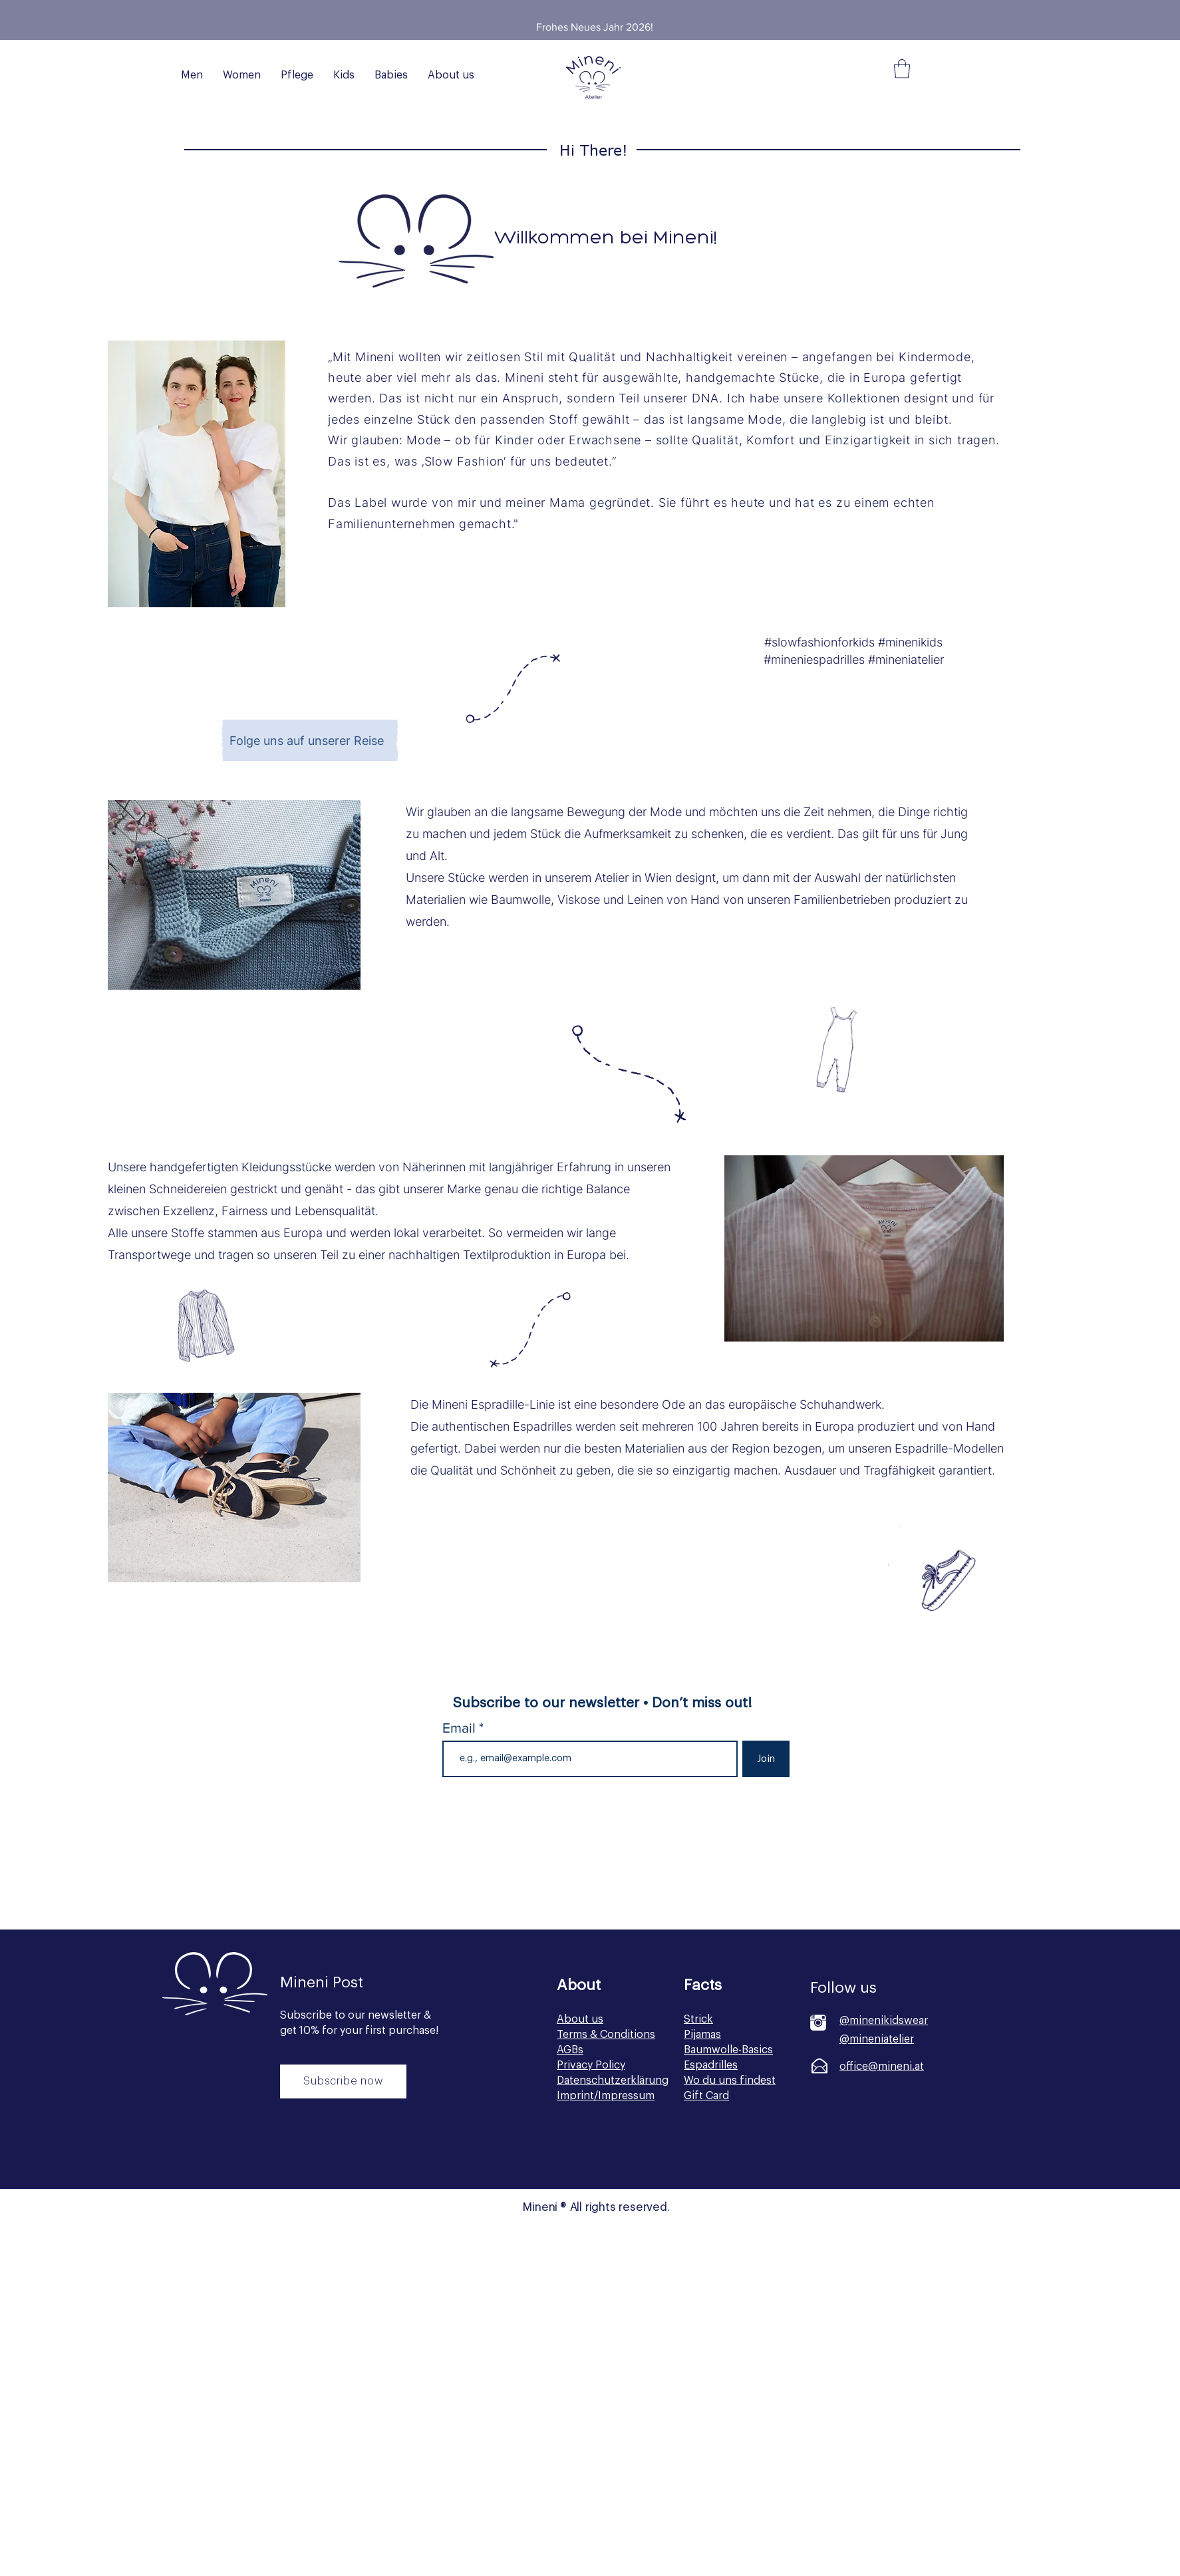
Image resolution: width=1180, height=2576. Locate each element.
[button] (902, 68)
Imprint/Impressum (606, 2095)
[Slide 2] (603, 10)
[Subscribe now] (343, 2081)
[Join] (766, 1759)
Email (460, 1728)
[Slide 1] (587, 10)
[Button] (341, 2151)
